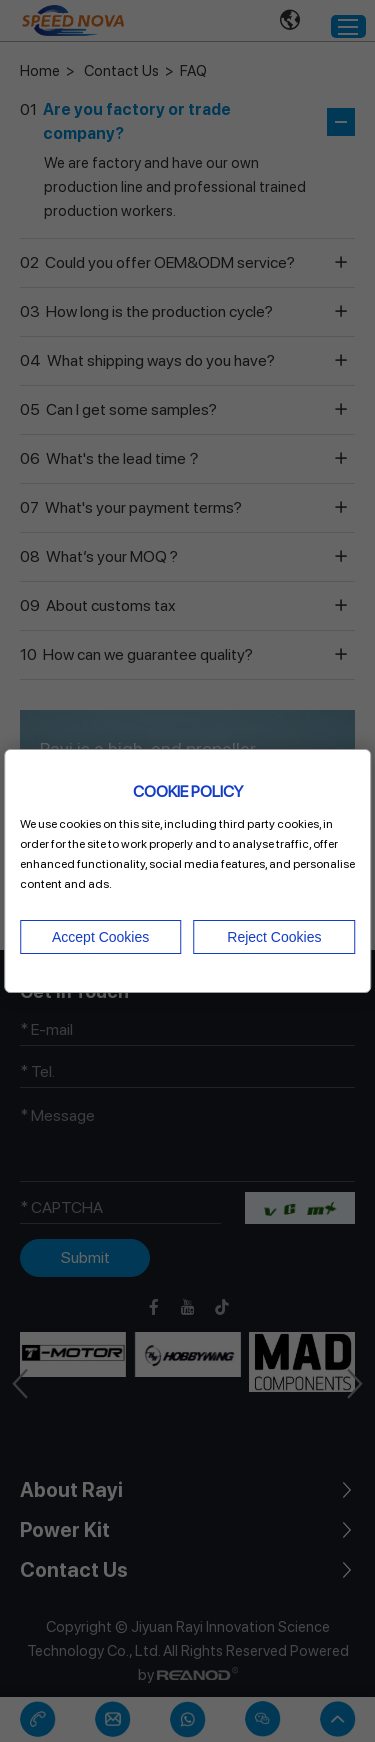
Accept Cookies (100, 937)
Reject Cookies (274, 937)
